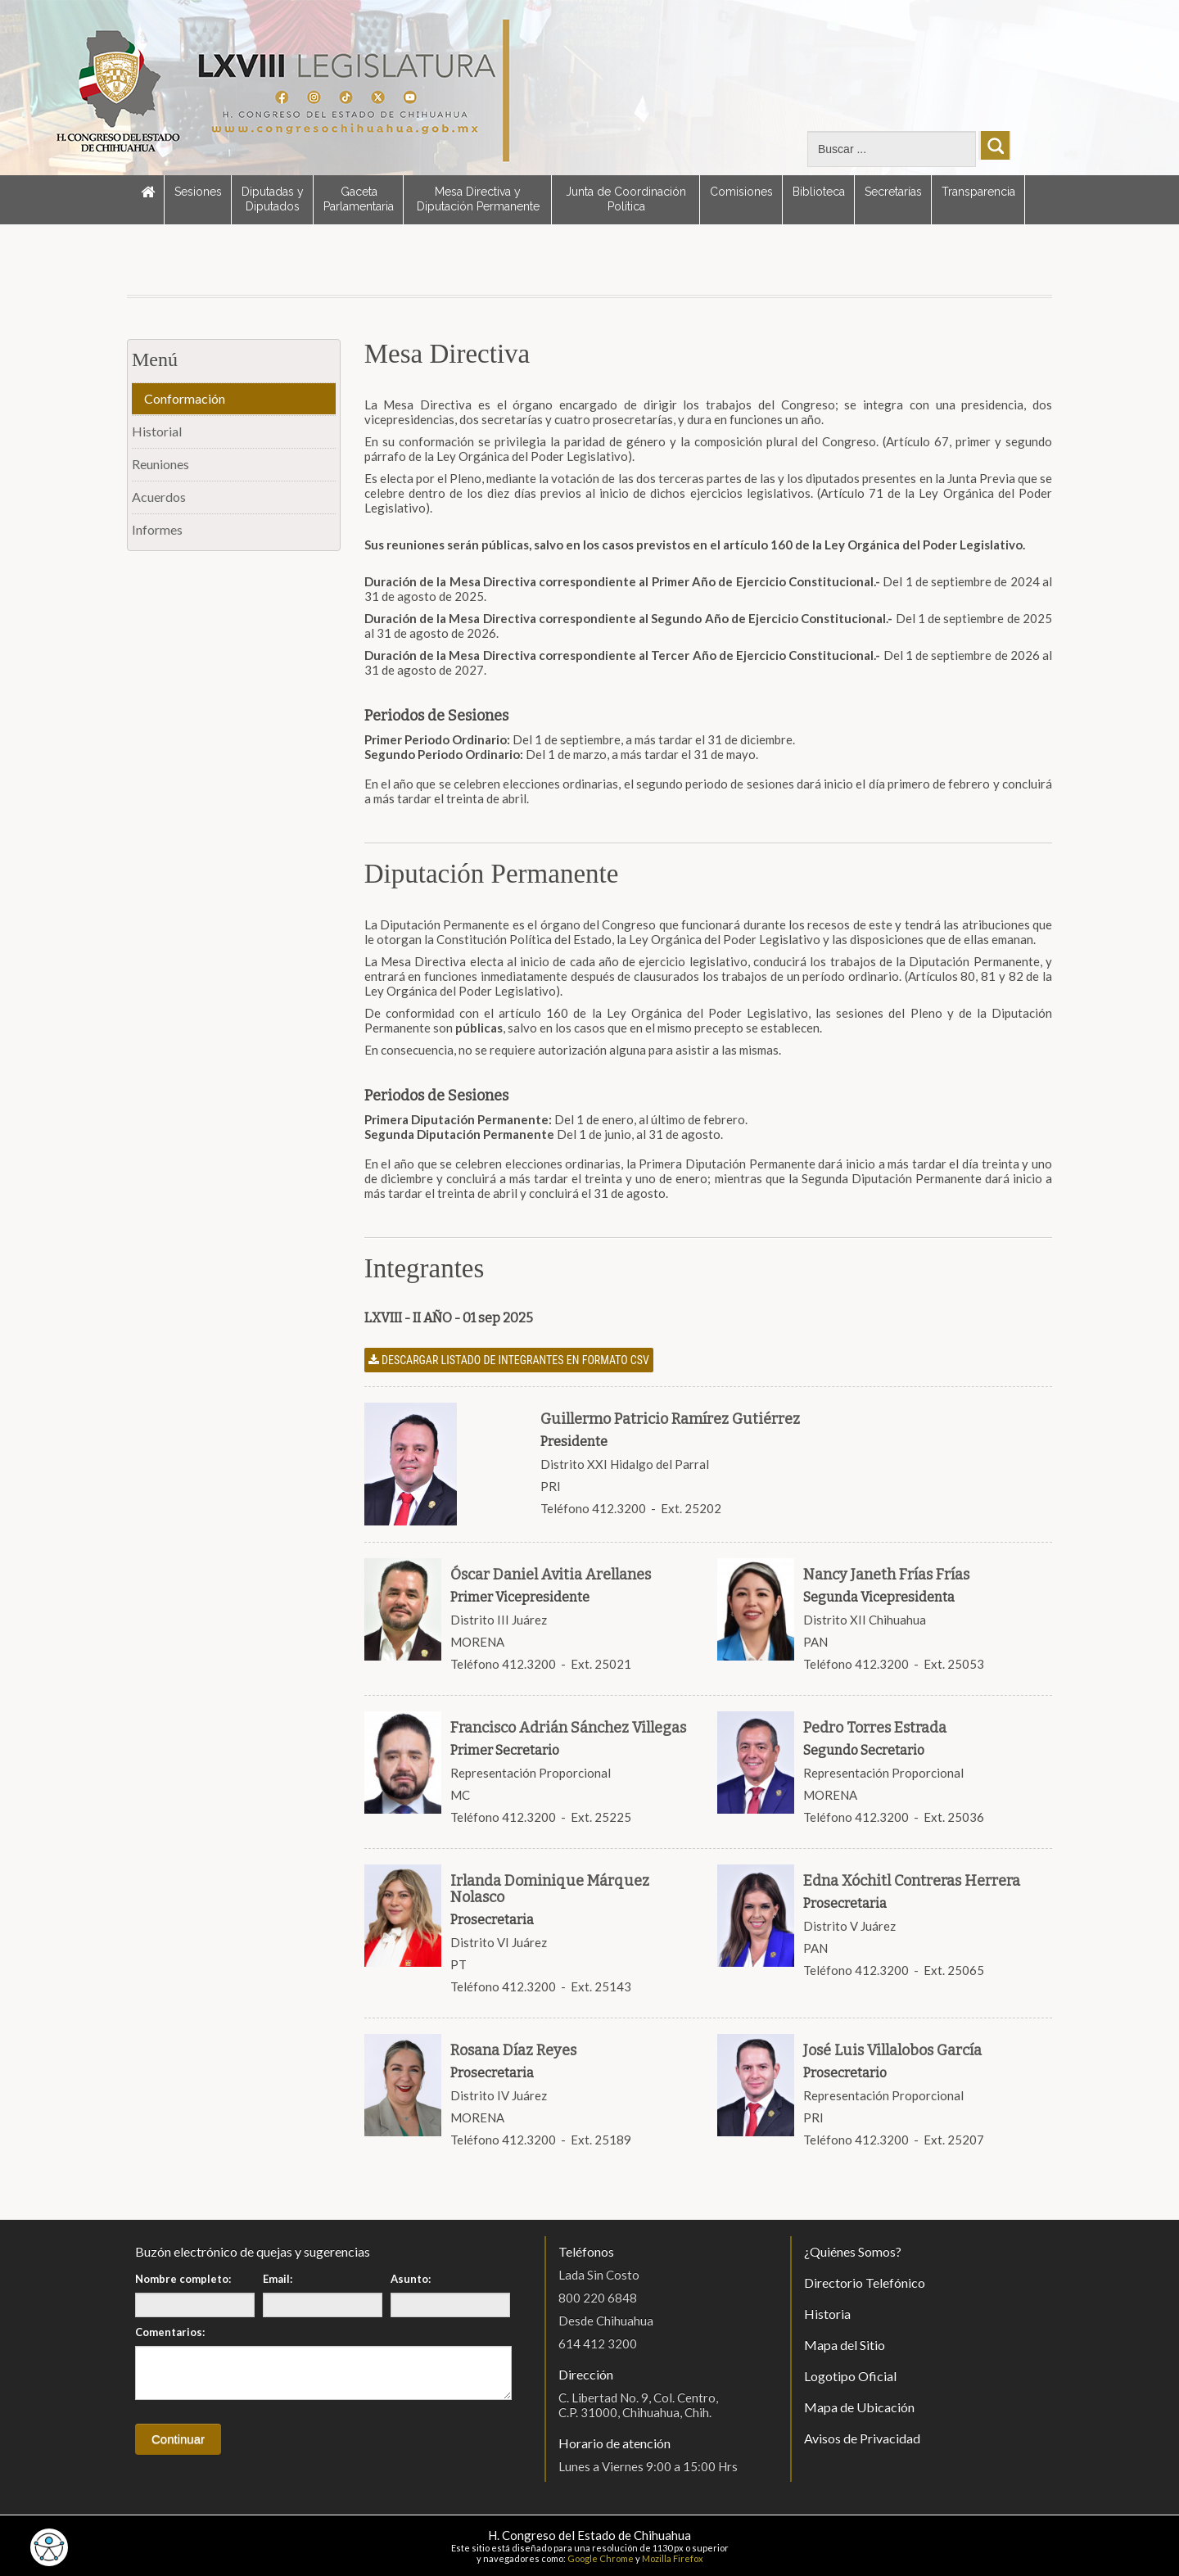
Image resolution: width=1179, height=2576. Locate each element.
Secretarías (893, 191)
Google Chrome (600, 2558)
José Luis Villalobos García (892, 2050)
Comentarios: (170, 2332)
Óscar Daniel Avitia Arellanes (550, 1575)
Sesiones (198, 191)
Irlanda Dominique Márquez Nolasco (549, 1889)
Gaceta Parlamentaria (358, 199)
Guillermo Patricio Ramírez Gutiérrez (670, 1419)
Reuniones (160, 464)
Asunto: (411, 2278)
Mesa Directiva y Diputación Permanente (478, 199)
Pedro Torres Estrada (874, 1728)
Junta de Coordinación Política (626, 199)
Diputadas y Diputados (273, 199)
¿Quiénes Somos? (852, 2251)
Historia (827, 2313)
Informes (157, 529)
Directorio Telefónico (864, 2282)
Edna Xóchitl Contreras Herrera (911, 1881)
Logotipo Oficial (850, 2376)
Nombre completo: (183, 2278)
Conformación (184, 398)
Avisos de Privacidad (862, 2438)
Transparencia (978, 191)
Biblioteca (819, 191)
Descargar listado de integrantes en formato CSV (508, 1360)
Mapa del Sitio (844, 2344)
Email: (277, 2278)
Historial (157, 431)
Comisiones (741, 191)
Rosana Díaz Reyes (513, 2050)
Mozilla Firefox (672, 2558)
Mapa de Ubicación (859, 2407)
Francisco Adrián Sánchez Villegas (568, 1728)
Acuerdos (159, 496)
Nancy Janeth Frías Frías (886, 1575)
